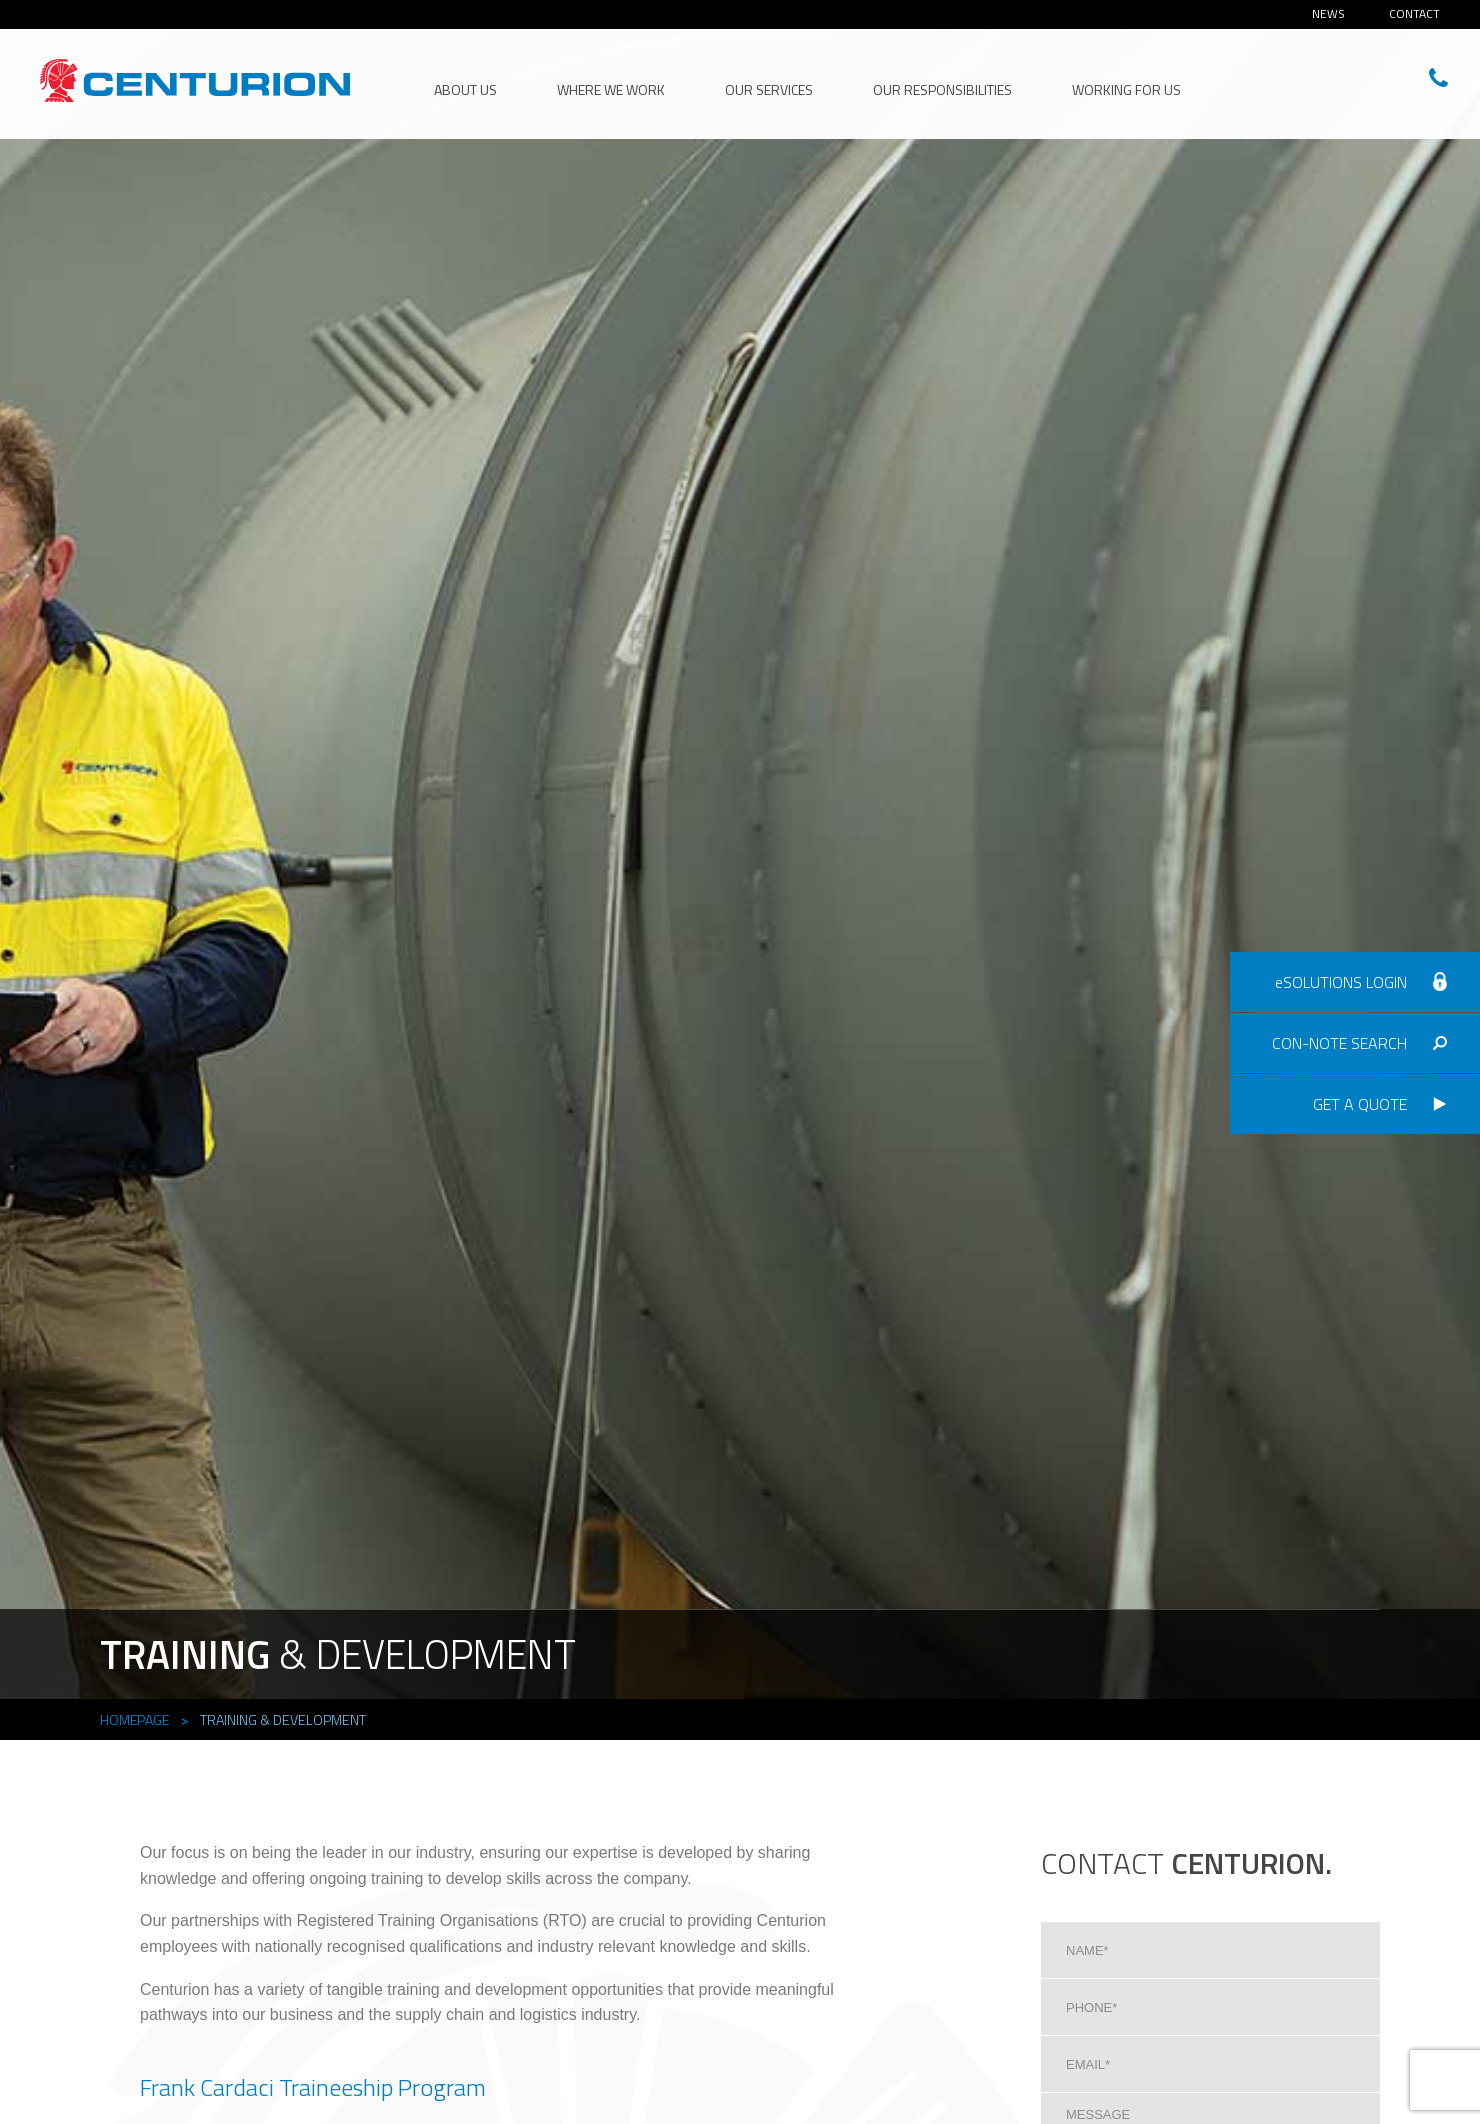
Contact (1414, 13)
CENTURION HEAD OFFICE (195, 81)
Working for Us (1126, 89)
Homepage (134, 1719)
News (1328, 13)
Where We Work (611, 89)
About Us (465, 89)
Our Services (769, 89)
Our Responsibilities (942, 89)
